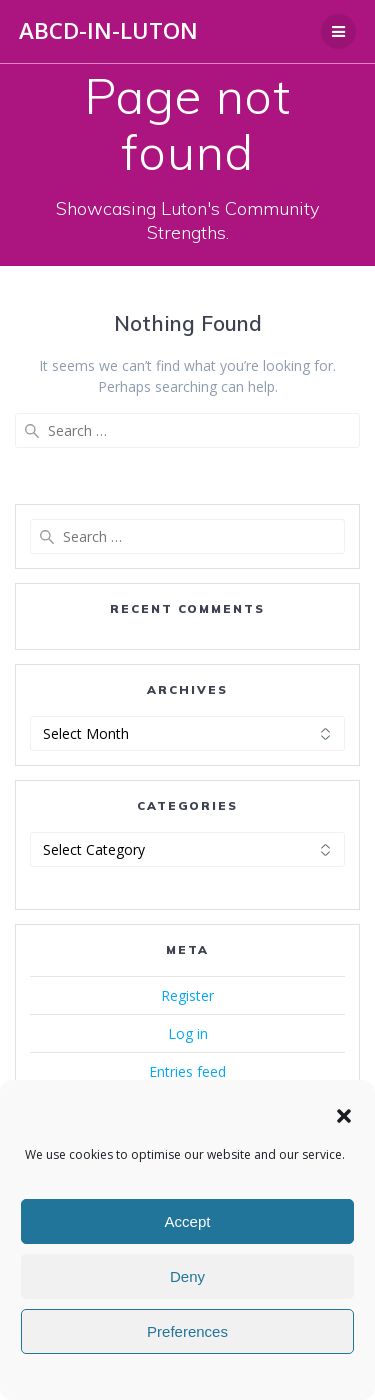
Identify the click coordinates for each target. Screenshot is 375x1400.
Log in (188, 1033)
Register (187, 995)
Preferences (187, 1331)
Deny (187, 1276)
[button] (344, 1116)
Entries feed (187, 1071)
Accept (188, 1221)
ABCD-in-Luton (108, 31)
